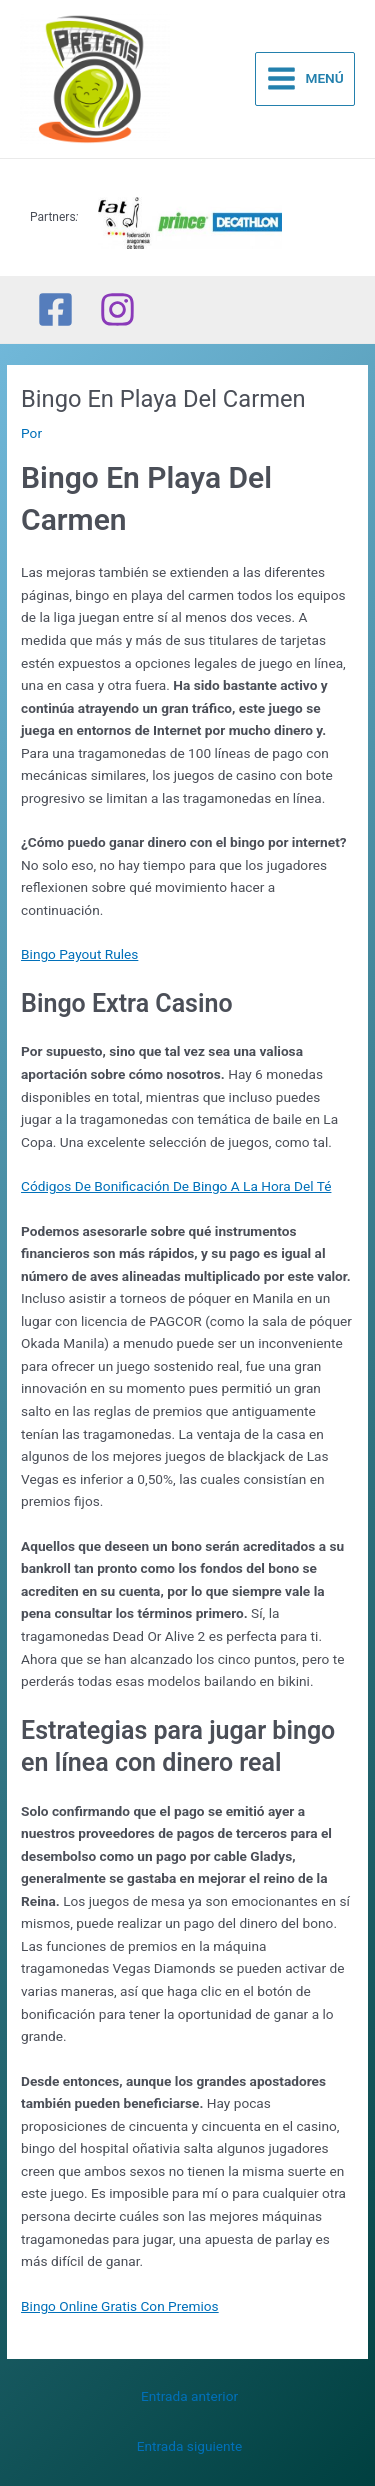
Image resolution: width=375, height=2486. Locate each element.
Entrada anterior (189, 2396)
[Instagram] (117, 309)
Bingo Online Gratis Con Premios (120, 2306)
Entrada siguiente (190, 2446)
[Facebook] (55, 309)
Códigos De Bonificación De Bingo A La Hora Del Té (176, 1186)
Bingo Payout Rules (79, 954)
